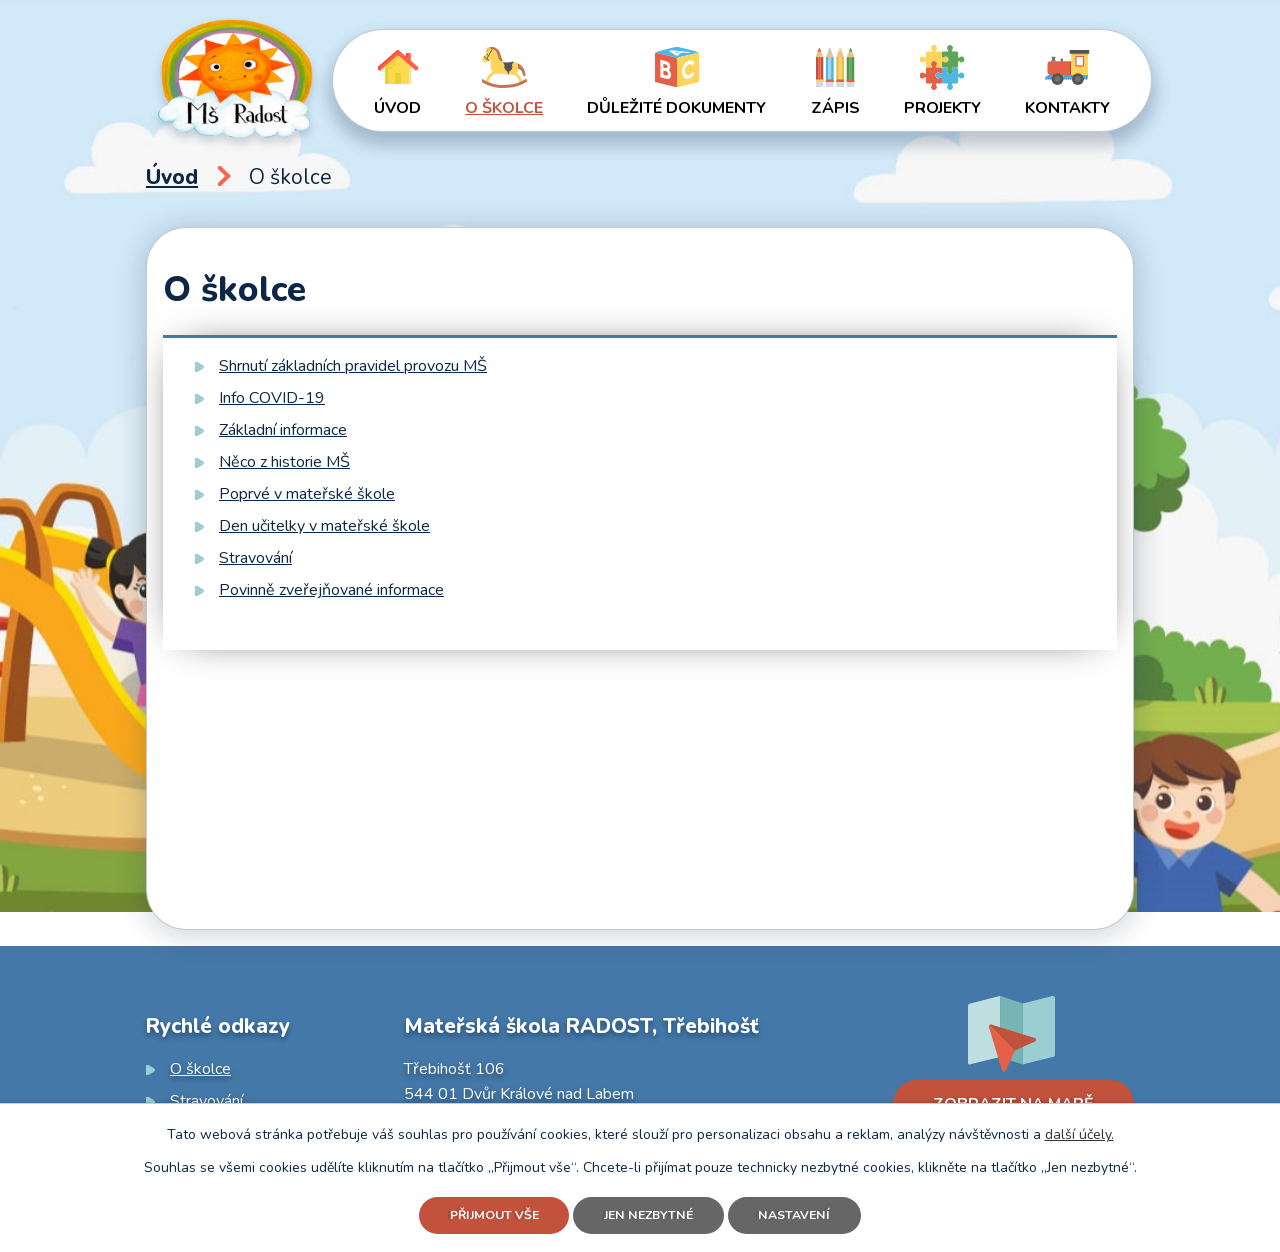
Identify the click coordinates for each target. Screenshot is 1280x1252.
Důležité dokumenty (676, 108)
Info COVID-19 (272, 398)
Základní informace (283, 430)
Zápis (835, 108)
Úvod (397, 108)
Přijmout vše (478, 1213)
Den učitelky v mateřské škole (324, 526)
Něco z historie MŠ (284, 462)
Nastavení (814, 1213)
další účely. (1079, 1129)
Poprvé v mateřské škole (307, 494)
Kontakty (1067, 108)
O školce (504, 108)
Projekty (942, 108)
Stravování (255, 558)
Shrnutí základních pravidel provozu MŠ (353, 366)
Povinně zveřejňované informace (331, 590)
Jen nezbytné (652, 1213)
